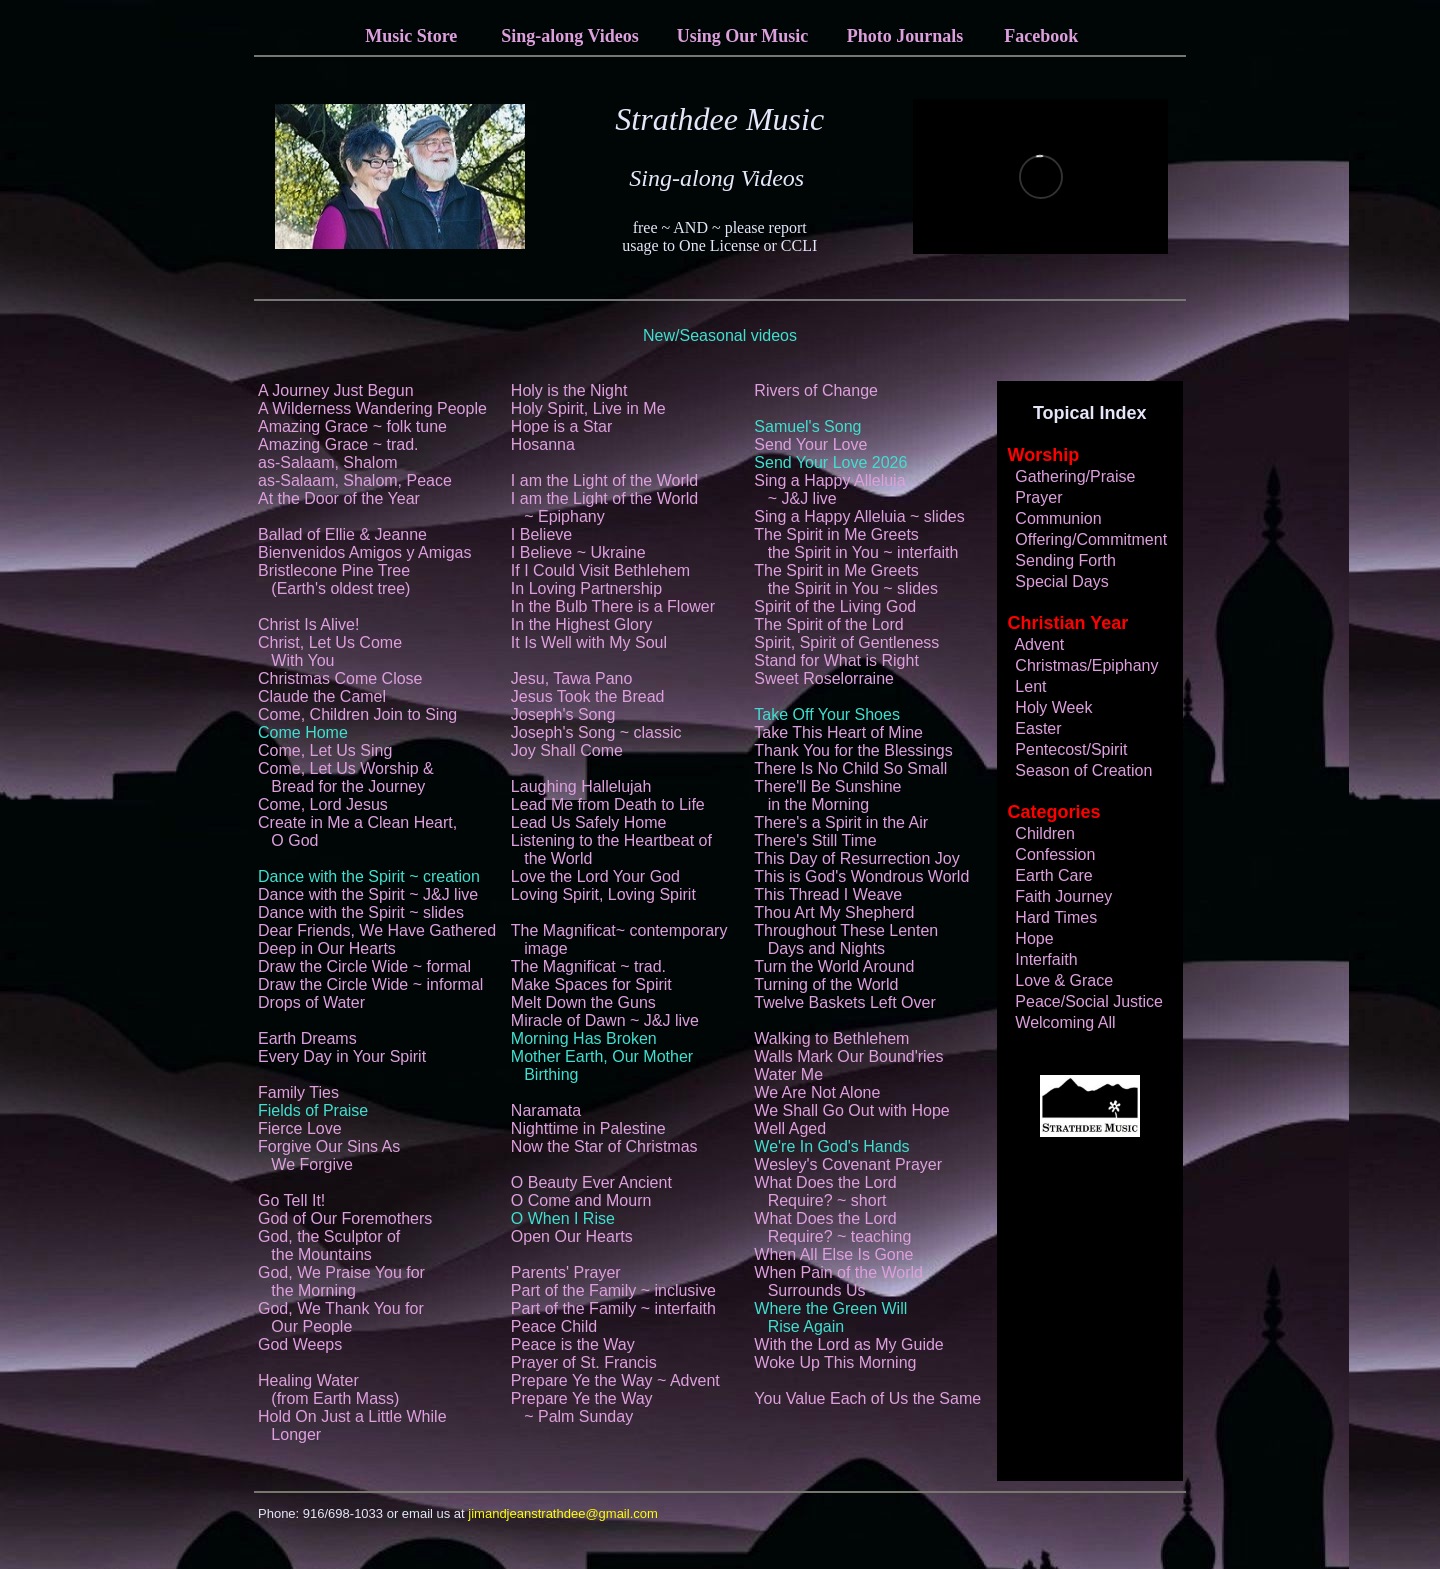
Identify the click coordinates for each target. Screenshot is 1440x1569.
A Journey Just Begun (336, 390)
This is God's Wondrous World (861, 876)
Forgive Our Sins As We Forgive (329, 1155)
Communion (1050, 518)
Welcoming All (1057, 1022)
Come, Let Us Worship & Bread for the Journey (346, 777)
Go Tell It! (291, 1200)
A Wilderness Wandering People (372, 408)
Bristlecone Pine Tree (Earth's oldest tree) (334, 579)
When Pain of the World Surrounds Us (838, 1281)
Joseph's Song (563, 714)
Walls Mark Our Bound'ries (848, 1056)
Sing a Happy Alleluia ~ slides (859, 516)
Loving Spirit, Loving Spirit (603, 894)
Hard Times (1048, 917)
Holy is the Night (569, 390)
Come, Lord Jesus (323, 804)
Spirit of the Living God (835, 606)
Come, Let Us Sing (325, 750)
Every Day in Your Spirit (342, 1056)
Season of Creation (1075, 770)
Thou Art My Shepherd (834, 912)
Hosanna (543, 444)
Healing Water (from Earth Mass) (328, 1389)
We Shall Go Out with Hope (851, 1110)
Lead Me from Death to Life (608, 804)
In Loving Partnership (586, 588)
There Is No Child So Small (850, 768)
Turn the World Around (834, 966)
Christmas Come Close (340, 678)
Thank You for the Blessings (853, 750)
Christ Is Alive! (308, 624)
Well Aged (790, 1128)
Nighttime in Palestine (588, 1128)
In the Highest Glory (581, 624)
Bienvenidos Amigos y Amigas (364, 552)
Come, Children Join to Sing (357, 714)
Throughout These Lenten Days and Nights (846, 939)
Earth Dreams (307, 1038)
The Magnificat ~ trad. (588, 966)
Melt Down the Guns (583, 1002)
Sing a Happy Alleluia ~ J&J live (829, 489)
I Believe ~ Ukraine (578, 552)
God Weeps (300, 1344)
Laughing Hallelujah (581, 786)
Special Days (1053, 581)
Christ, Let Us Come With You (330, 651)
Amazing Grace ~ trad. (338, 444)
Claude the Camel (322, 696)
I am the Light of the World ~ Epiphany (604, 507)
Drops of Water (311, 1002)
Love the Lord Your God (595, 876)
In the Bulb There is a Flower (613, 606)
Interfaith (1038, 959)
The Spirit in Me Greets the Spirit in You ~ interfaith (856, 543)
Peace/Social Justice (1080, 1001)
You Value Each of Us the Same (867, 1398)
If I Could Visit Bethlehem (600, 570)
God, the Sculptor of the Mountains (329, 1245)
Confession (1047, 854)
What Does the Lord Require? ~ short (825, 1191)
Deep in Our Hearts (327, 948)
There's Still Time (815, 840)
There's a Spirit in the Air (841, 822)
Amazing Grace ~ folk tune (352, 426)
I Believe (541, 534)
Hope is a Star (561, 426)
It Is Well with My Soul (589, 642)
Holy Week (1045, 707)
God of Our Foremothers (345, 1218)
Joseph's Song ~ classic (596, 732)
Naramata (546, 1110)
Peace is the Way (573, 1344)
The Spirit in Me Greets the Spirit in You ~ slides (846, 579)
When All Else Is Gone (833, 1254)
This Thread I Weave (828, 894)
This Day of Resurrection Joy (856, 858)
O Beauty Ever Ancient (591, 1182)
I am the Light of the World (604, 480)
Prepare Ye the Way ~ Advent (615, 1380)
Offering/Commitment (1083, 539)
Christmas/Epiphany (1078, 665)
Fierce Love (300, 1128)
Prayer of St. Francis (584, 1362)
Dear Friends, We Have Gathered (377, 930)
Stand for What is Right (836, 660)
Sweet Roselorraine (824, 678)
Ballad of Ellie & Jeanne (342, 534)
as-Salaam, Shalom (328, 462)
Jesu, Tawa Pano (572, 678)
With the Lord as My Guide (848, 1344)
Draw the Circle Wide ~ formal (364, 966)
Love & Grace (1056, 980)
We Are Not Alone (817, 1092)
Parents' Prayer (566, 1272)
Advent (1031, 644)
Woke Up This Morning (835, 1362)
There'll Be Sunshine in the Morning (827, 795)
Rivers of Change (816, 390)
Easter (1030, 728)
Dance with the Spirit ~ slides (361, 912)
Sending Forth (1057, 560)
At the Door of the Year (339, 498)
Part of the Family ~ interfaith (613, 1308)
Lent (1022, 686)
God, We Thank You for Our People (341, 1317)
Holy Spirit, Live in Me (588, 408)
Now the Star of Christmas (604, 1146)
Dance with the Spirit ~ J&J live (368, 894)
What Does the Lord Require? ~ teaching (832, 1227)
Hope (1026, 938)
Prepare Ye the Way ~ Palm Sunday (582, 1407)
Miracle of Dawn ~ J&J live (605, 1020)
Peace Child (554, 1326)
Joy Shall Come (567, 750)
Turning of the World (826, 984)
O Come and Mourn (581, 1200)
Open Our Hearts (572, 1236)
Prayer (1030, 497)
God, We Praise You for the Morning (341, 1281)
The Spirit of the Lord (828, 624)
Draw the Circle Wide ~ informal (370, 984)
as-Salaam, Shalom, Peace (355, 480)
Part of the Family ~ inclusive (613, 1290)
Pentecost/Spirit (1063, 749)
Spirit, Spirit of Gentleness (846, 642)
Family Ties (298, 1092)
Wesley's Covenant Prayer (848, 1164)
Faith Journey (1055, 896)
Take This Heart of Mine (838, 732)
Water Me (788, 1074)
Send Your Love (810, 444)
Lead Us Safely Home (589, 822)
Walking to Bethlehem (831, 1038)
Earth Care (1045, 875)
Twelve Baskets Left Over (844, 1002)
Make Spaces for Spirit (591, 984)
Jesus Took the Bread (588, 696)
